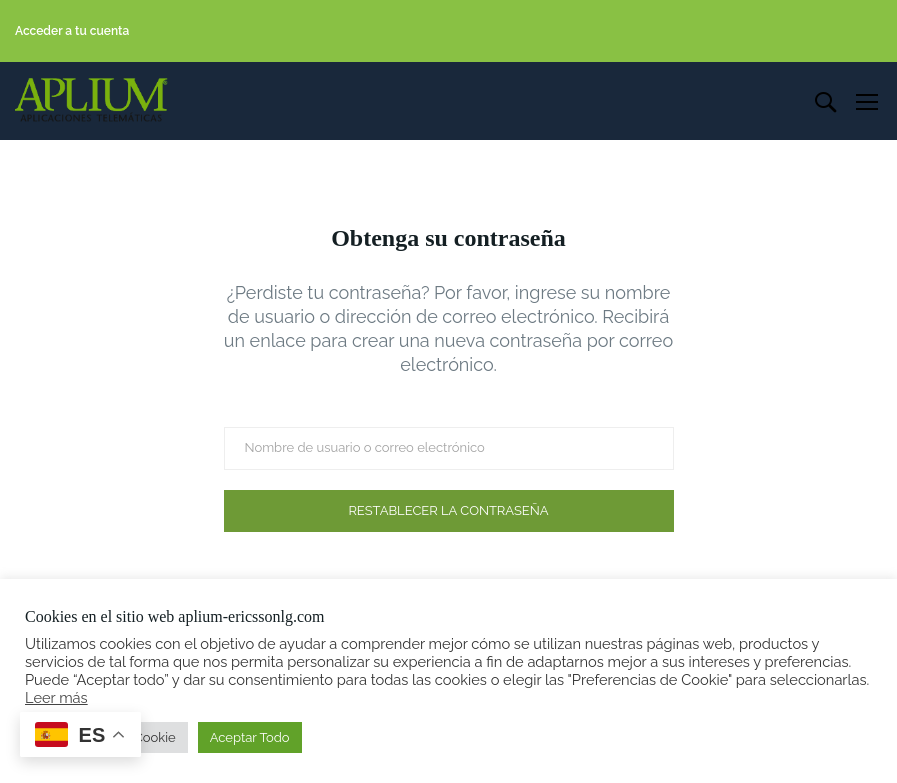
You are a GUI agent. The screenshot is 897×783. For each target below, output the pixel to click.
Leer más (56, 697)
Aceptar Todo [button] (250, 737)
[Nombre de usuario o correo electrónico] (449, 448)
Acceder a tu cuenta (72, 31)
